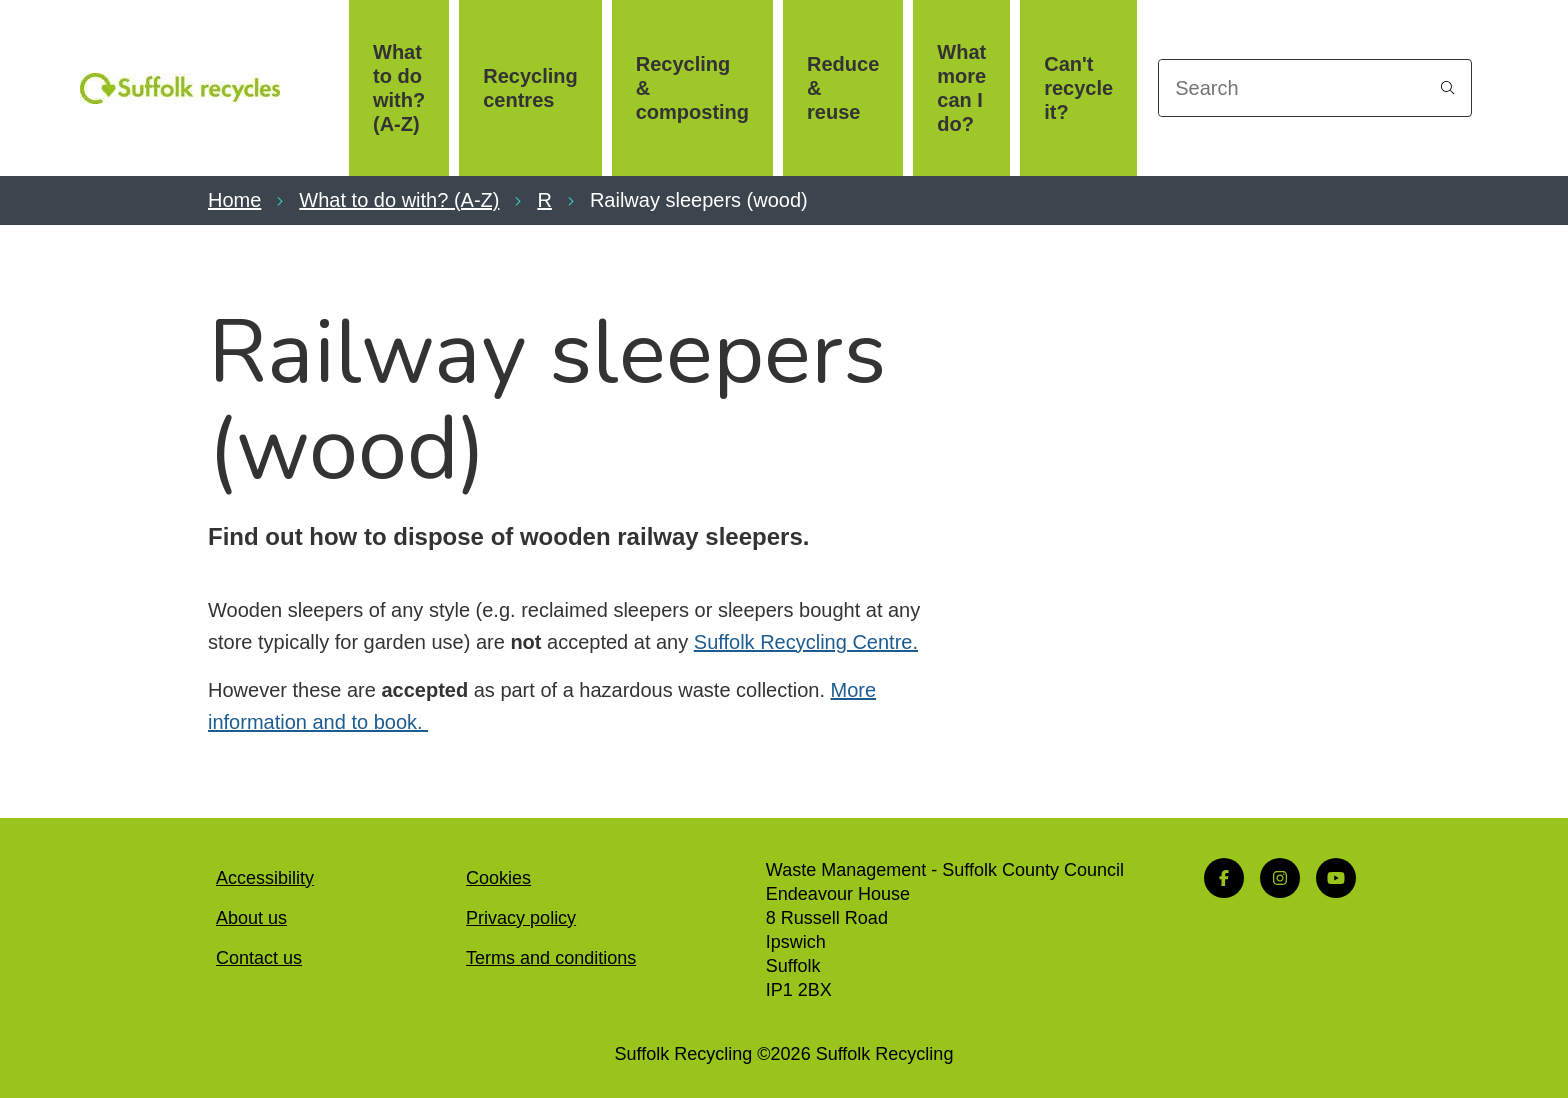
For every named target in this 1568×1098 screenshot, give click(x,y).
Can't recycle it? (1078, 88)
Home (234, 200)
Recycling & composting (692, 88)
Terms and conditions (551, 958)
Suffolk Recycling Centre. (806, 642)
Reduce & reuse (843, 88)
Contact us (259, 958)
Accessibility (265, 878)
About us (251, 918)
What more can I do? (961, 88)
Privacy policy (521, 918)
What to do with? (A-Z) (399, 88)
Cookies (498, 878)
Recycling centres (530, 88)
